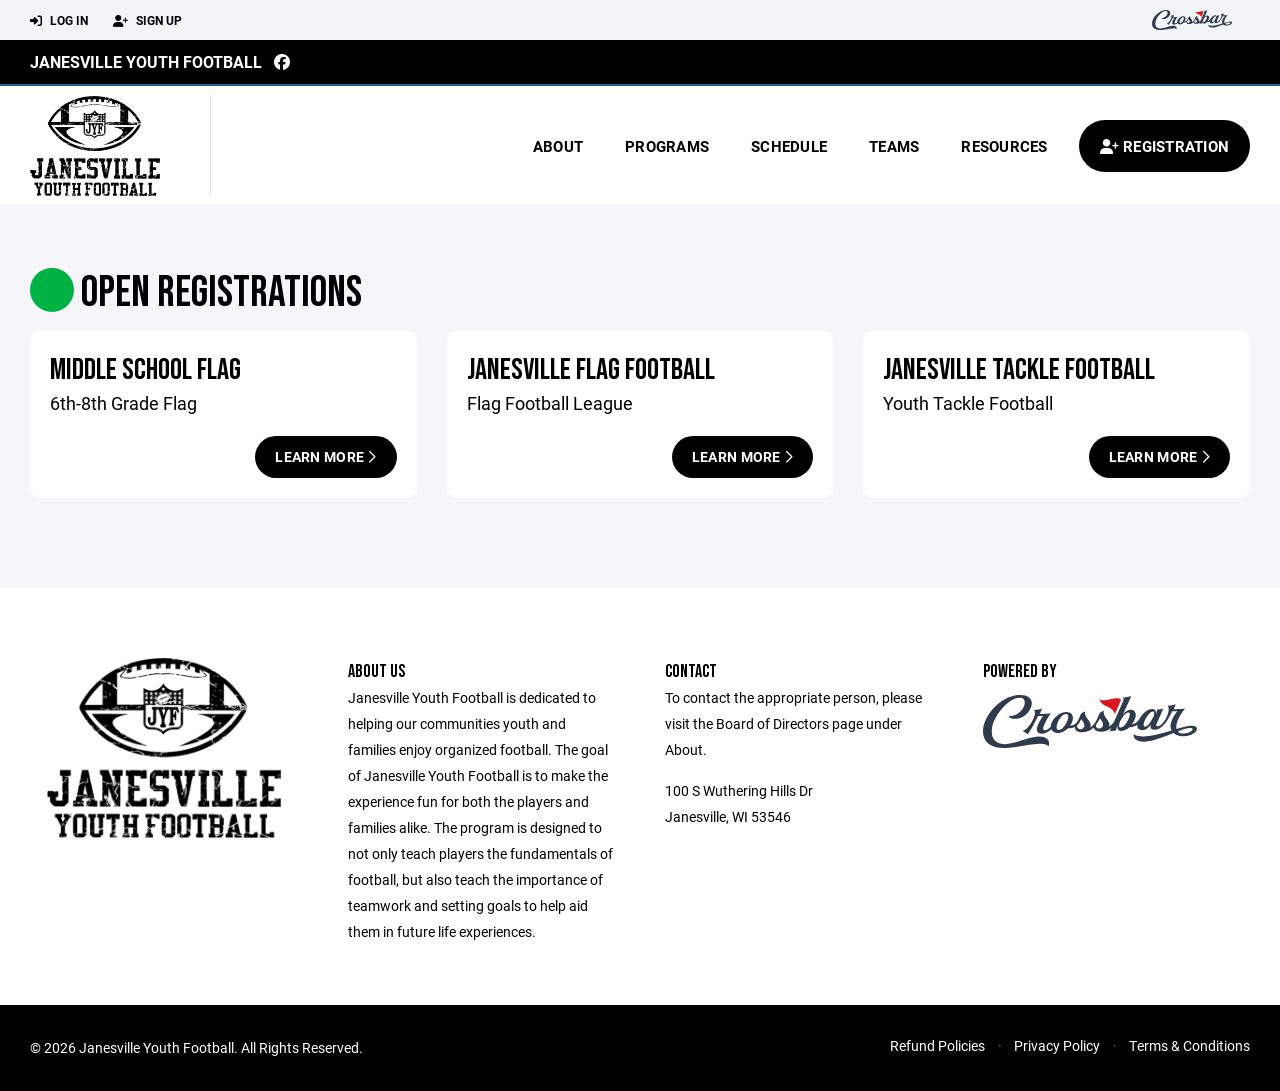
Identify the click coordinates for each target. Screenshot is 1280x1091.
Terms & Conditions (1189, 1045)
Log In (59, 21)
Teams (894, 146)
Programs (667, 146)
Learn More (325, 456)
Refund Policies (937, 1045)
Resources (1004, 146)
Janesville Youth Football (146, 61)
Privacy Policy (1057, 1045)
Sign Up (147, 21)
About (558, 146)
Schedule (789, 146)
